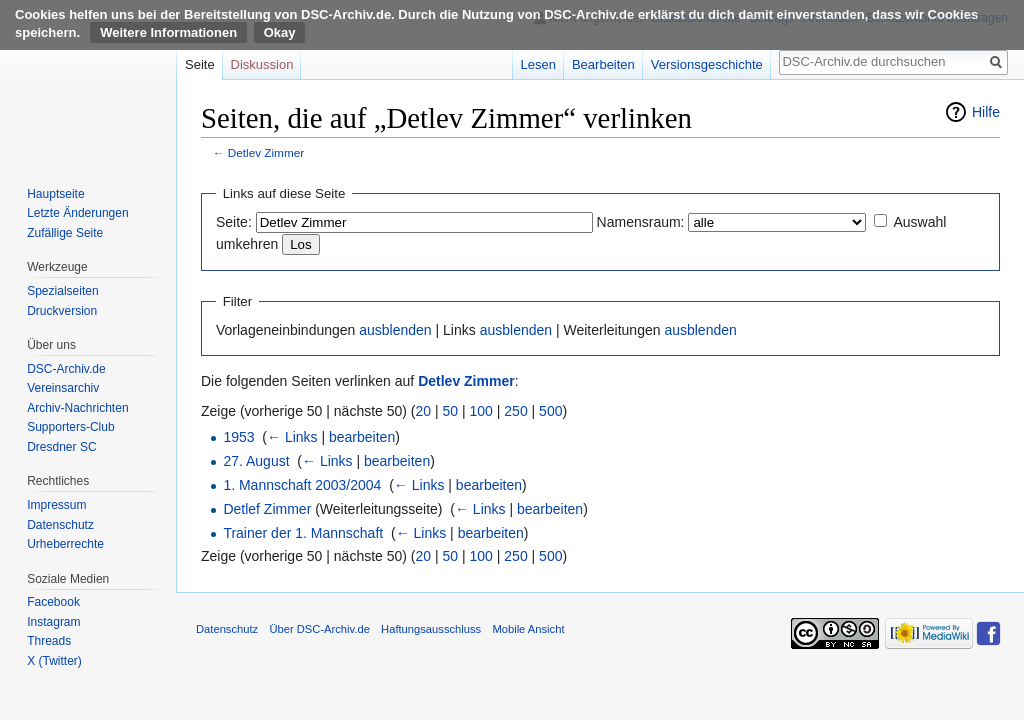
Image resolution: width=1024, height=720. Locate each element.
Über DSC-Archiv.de (319, 629)
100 (481, 411)
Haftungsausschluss (431, 629)
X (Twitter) (54, 661)
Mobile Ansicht (528, 629)
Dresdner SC (61, 447)
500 (550, 411)
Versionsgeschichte (707, 64)
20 (424, 411)
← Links (292, 437)
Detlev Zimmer (266, 152)
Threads (49, 641)
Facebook (53, 602)
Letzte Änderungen (77, 213)
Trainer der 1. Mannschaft (303, 533)
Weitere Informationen (168, 32)
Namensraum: (641, 222)
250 (515, 411)
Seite (200, 64)
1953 (238, 437)
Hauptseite (55, 194)
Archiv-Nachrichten (77, 408)
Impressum (56, 505)
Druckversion (62, 311)
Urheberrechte (65, 544)
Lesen (538, 64)
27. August (256, 461)
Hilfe (986, 112)
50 (451, 411)
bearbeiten (362, 437)
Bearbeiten (603, 64)
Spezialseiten (62, 291)
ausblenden (395, 330)
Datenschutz (60, 525)
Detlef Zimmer (267, 509)
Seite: (234, 222)
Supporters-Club (70, 427)
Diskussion (262, 64)
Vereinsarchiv (63, 388)
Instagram (53, 622)
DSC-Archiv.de (66, 369)
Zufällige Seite (65, 233)
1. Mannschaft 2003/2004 (302, 485)
